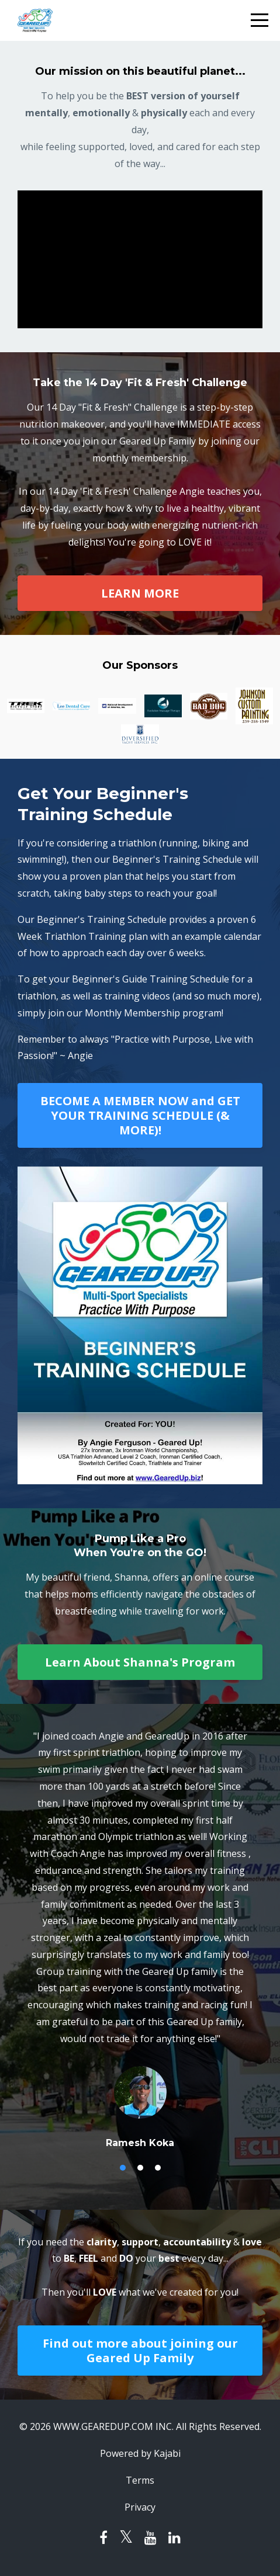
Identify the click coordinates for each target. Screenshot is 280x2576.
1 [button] (123, 2168)
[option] (140, 1939)
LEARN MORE (140, 593)
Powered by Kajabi (140, 2453)
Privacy (140, 2507)
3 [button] (158, 2168)
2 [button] (140, 2168)
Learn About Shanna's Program (140, 1662)
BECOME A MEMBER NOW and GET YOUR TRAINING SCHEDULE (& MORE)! (140, 1115)
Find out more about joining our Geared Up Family (140, 2350)
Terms (140, 2480)
